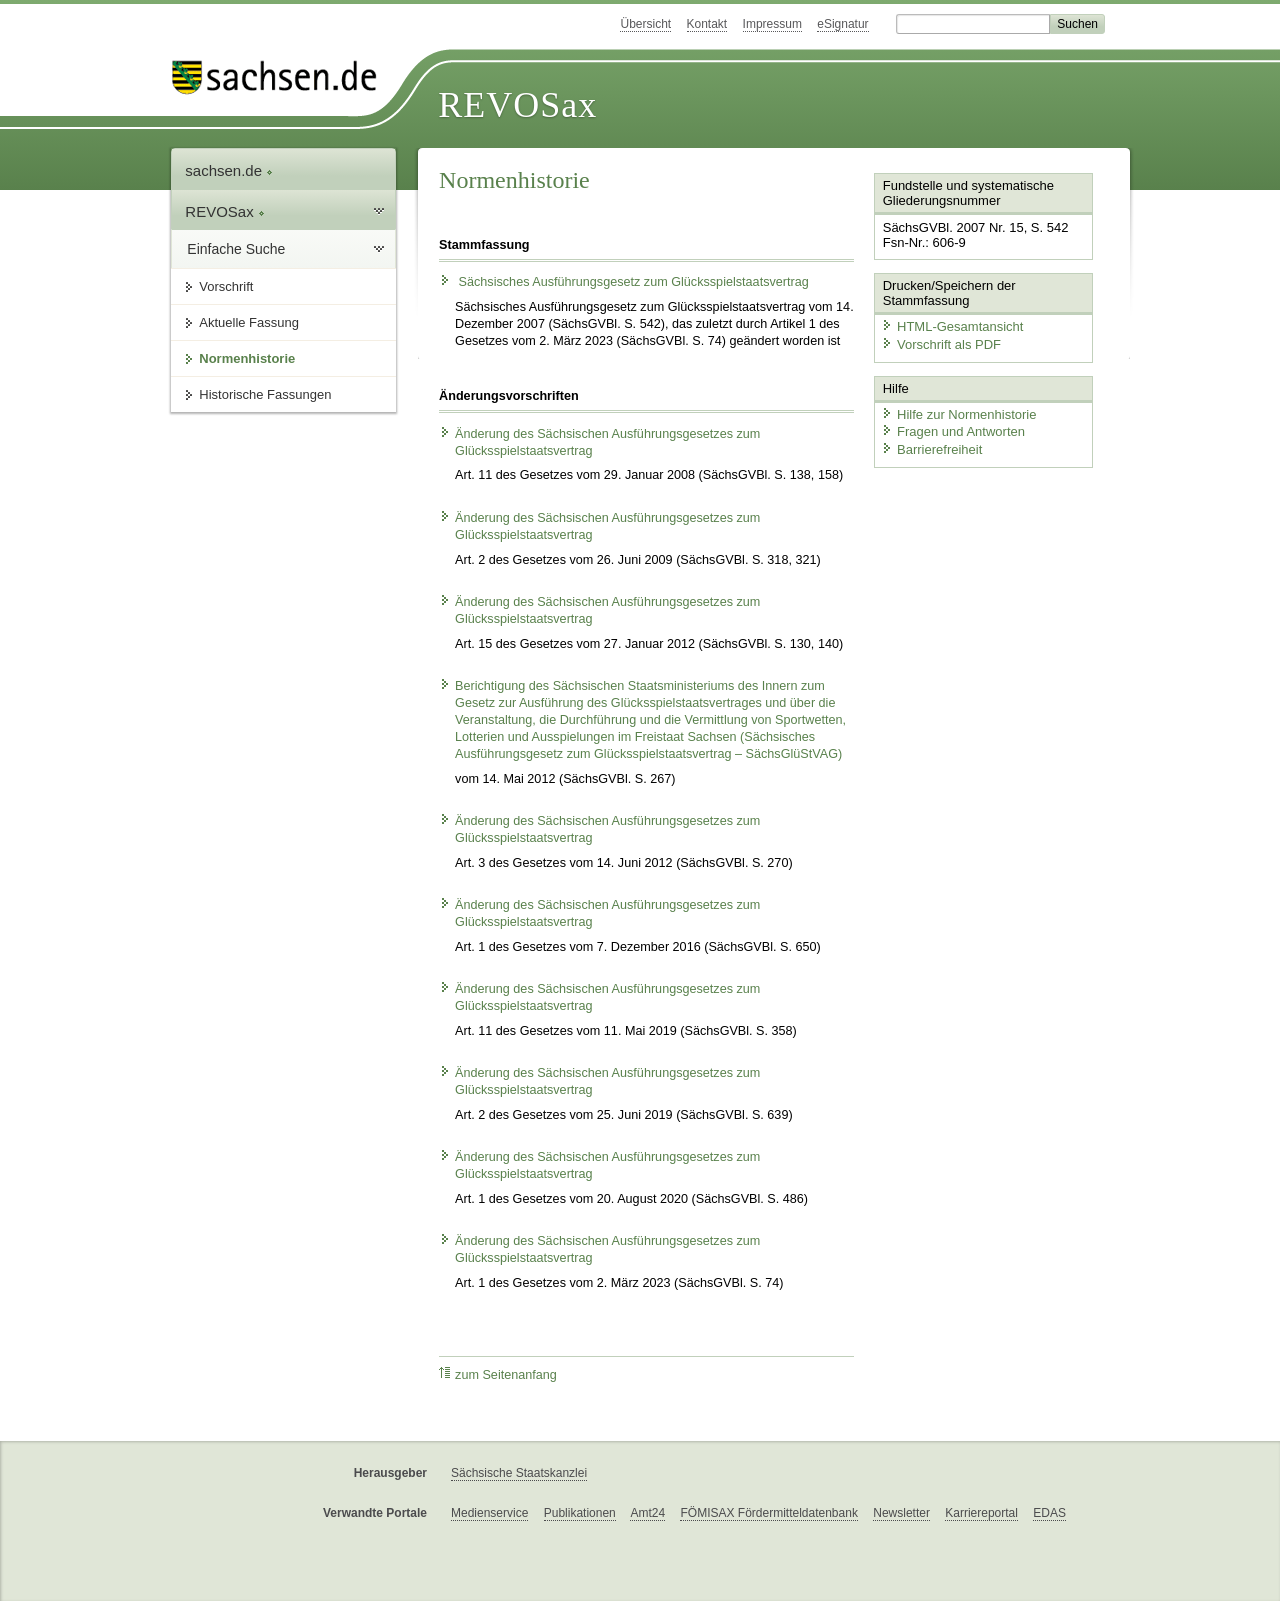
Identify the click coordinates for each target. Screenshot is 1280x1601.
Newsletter (901, 1513)
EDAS (1049, 1513)
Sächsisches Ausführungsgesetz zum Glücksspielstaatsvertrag (624, 282)
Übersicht (645, 24)
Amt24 (647, 1513)
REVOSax (517, 105)
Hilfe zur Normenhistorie (957, 412)
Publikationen (580, 1513)
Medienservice (489, 1513)
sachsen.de (229, 170)
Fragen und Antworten (952, 430)
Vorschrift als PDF (940, 343)
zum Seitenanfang (498, 1374)
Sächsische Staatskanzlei (519, 1473)
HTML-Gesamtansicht (951, 325)
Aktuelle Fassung (249, 322)
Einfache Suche (236, 249)
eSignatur (842, 24)
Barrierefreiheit (931, 447)
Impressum (772, 24)
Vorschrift (226, 286)
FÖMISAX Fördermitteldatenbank (768, 1513)
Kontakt (707, 24)
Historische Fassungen (265, 394)
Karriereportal (981, 1513)
